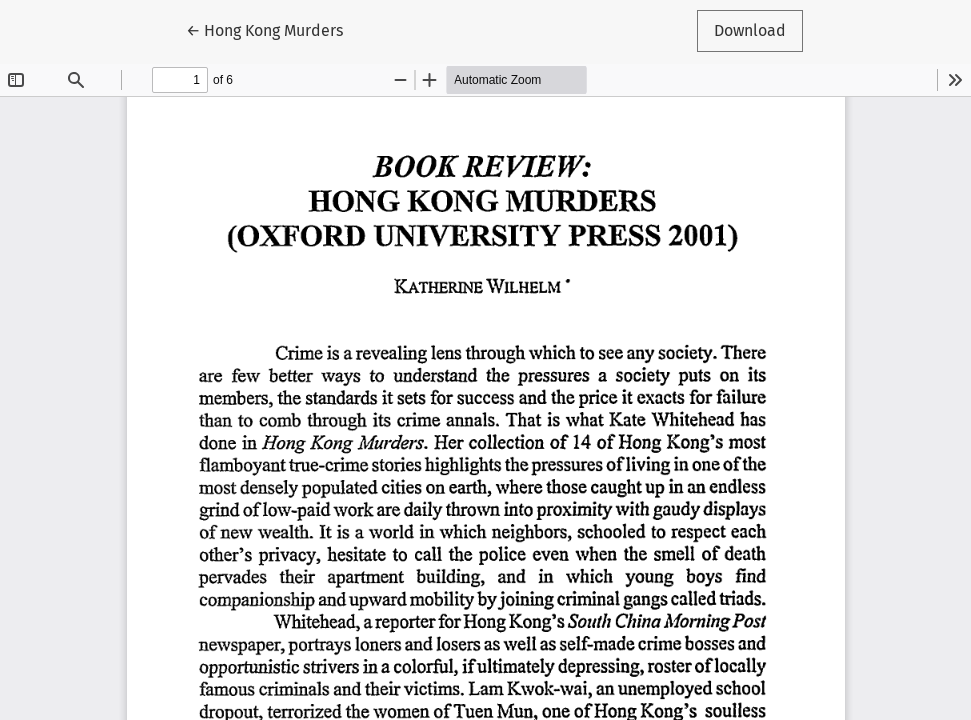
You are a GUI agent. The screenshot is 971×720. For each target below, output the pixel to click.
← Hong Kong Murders (273, 29)
